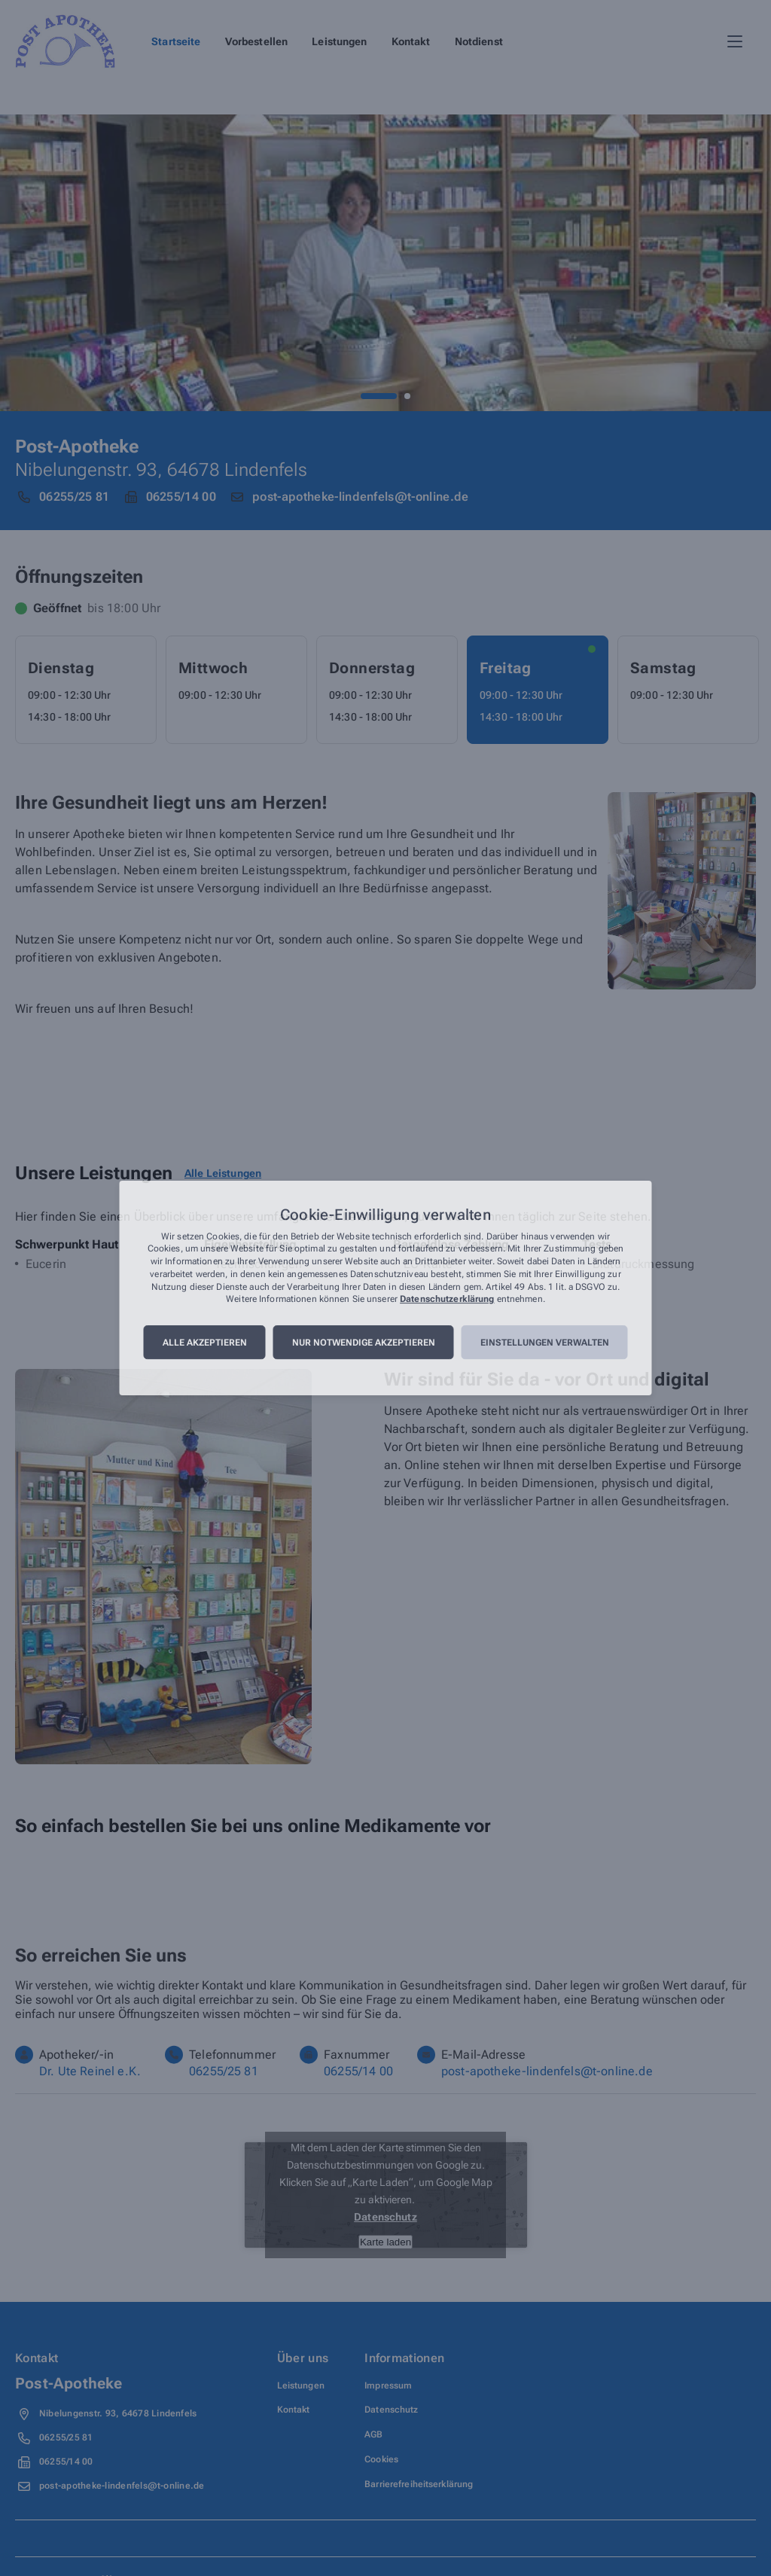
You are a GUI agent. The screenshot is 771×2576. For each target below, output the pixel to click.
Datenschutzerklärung (447, 1299)
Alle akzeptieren (205, 1342)
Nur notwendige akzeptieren (363, 1342)
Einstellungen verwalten (544, 1342)
